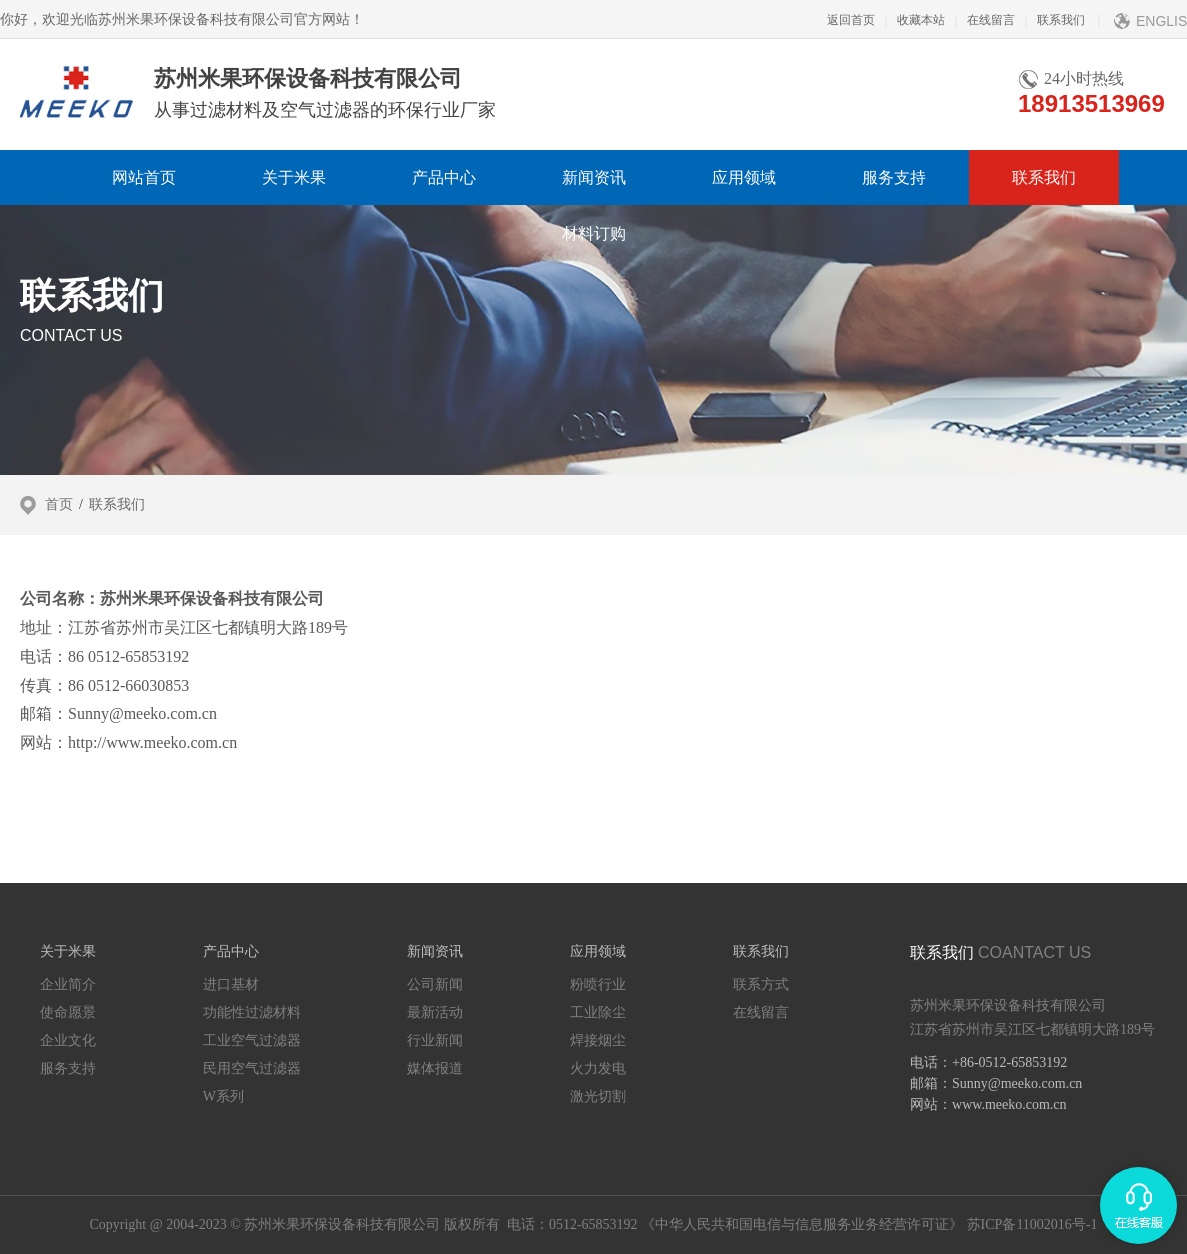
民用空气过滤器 (252, 1068)
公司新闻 (435, 984)
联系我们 (1050, 20)
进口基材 (231, 984)
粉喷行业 (598, 984)
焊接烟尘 (598, 1040)
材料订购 (594, 233)
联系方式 (761, 984)
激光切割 (598, 1096)
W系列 (223, 1096)
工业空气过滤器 (252, 1040)
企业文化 (68, 1040)
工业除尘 (598, 1012)
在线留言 (980, 20)
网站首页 (144, 177)
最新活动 (435, 1012)
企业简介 (68, 984)
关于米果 (294, 177)
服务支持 (894, 177)
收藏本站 (910, 20)
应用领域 (744, 177)
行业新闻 (435, 1040)
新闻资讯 (594, 177)
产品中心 (444, 177)
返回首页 (851, 20)
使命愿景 (68, 1012)
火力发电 (598, 1068)
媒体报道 (435, 1068)
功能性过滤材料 (252, 1012)
